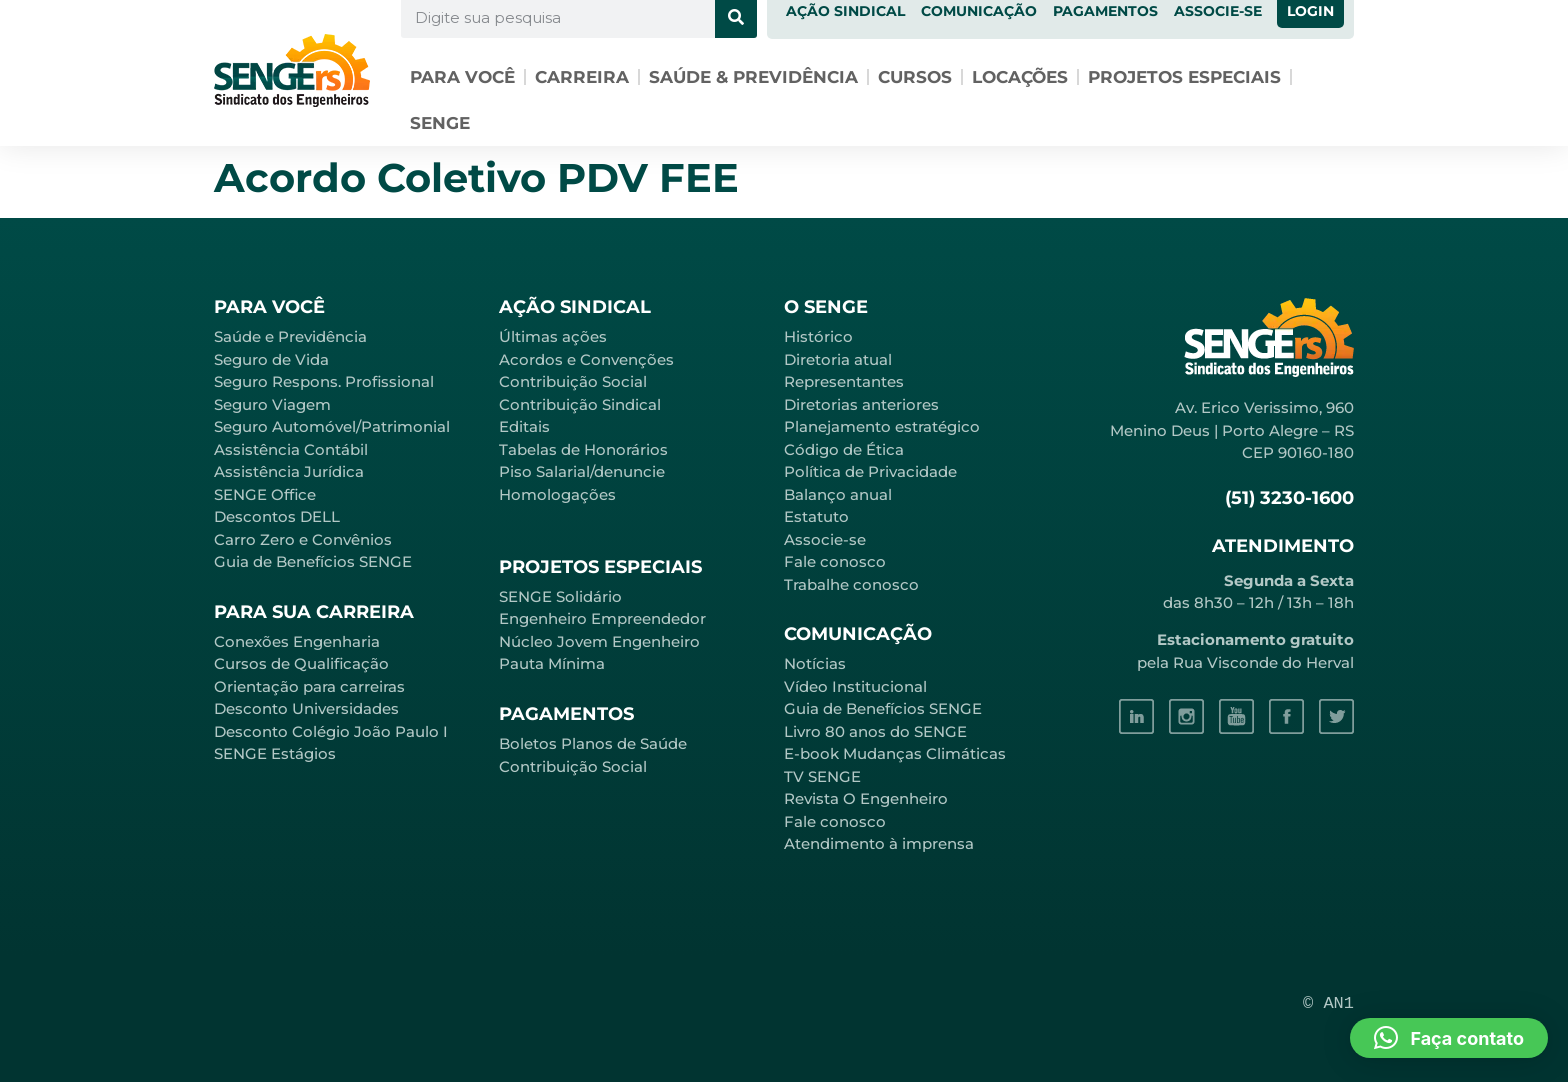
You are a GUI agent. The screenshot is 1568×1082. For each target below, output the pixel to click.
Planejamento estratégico (882, 426)
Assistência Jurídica (289, 471)
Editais (524, 426)
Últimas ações (553, 336)
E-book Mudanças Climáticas (895, 753)
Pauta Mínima (552, 663)
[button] (1449, 1038)
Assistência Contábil (291, 449)
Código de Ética (844, 449)
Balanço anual (838, 494)
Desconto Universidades (306, 708)
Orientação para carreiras (309, 686)
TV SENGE (822, 776)
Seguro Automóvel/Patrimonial (332, 426)
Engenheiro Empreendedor (602, 618)
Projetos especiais (1184, 77)
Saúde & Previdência (753, 77)
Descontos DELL (277, 516)
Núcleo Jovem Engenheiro (599, 641)
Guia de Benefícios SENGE (313, 561)
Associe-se (825, 539)
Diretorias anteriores (861, 404)
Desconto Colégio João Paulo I (331, 731)
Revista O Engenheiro (866, 798)
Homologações (557, 494)
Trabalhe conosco (851, 584)
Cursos (915, 77)
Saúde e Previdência (290, 336)
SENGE (440, 123)
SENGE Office (265, 494)
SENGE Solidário (560, 596)
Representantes (844, 381)
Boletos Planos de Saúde (593, 743)
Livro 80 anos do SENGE (875, 731)
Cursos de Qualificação (301, 663)
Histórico (818, 336)
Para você (462, 77)
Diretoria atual (838, 359)
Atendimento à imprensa (879, 843)
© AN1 (1328, 1003)
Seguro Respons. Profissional (324, 381)
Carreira (582, 77)
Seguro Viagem (272, 404)
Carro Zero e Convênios (303, 539)
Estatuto (816, 516)
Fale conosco (835, 561)
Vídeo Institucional (855, 686)
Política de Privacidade (870, 471)
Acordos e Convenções (586, 359)
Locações (1020, 77)
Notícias (815, 663)
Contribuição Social (573, 381)
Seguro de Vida (271, 359)
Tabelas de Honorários (583, 449)
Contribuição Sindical (580, 404)
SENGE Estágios (275, 753)
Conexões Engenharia (297, 641)
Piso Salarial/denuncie (582, 471)
